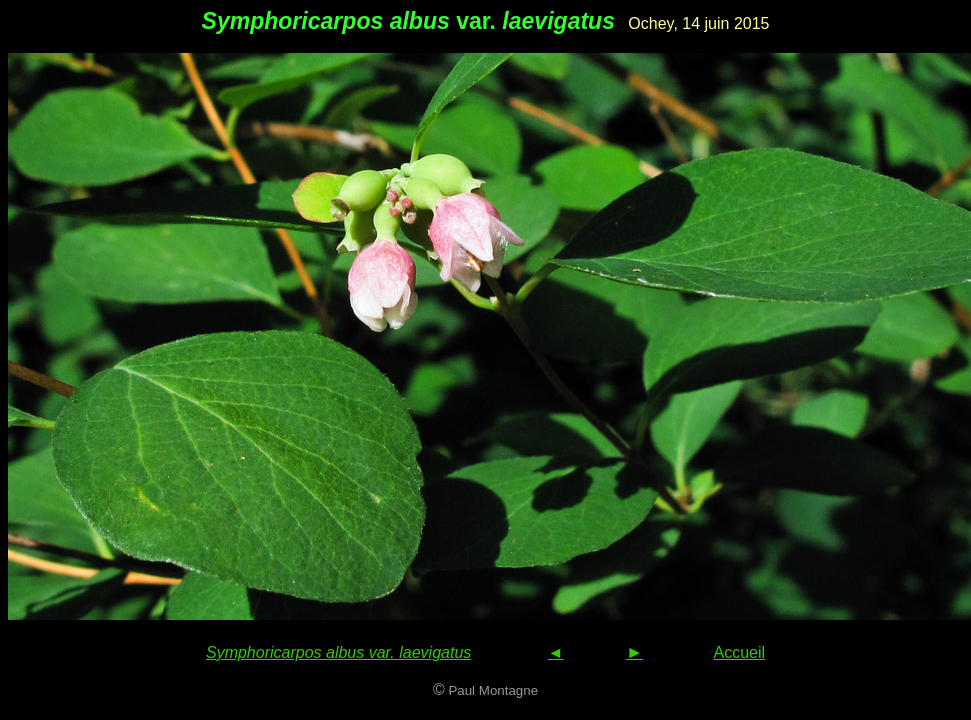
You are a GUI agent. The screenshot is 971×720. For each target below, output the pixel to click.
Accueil (739, 652)
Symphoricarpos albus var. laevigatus (338, 652)
